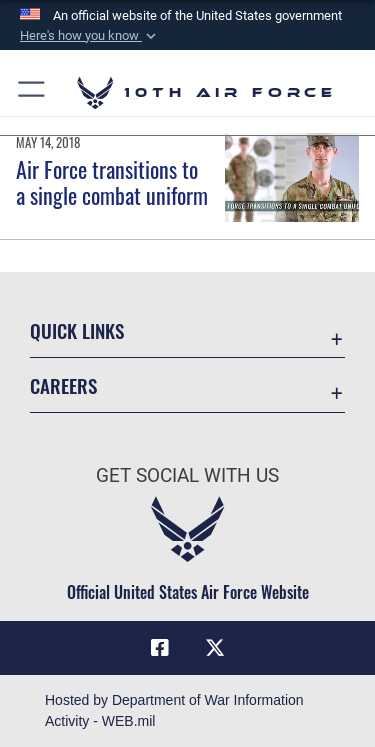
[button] (90, 36)
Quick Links (77, 330)
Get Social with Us (187, 475)
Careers (63, 385)
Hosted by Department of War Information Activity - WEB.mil (174, 710)
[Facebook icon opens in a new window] (160, 648)
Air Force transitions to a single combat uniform (112, 182)
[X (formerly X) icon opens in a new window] (215, 648)
